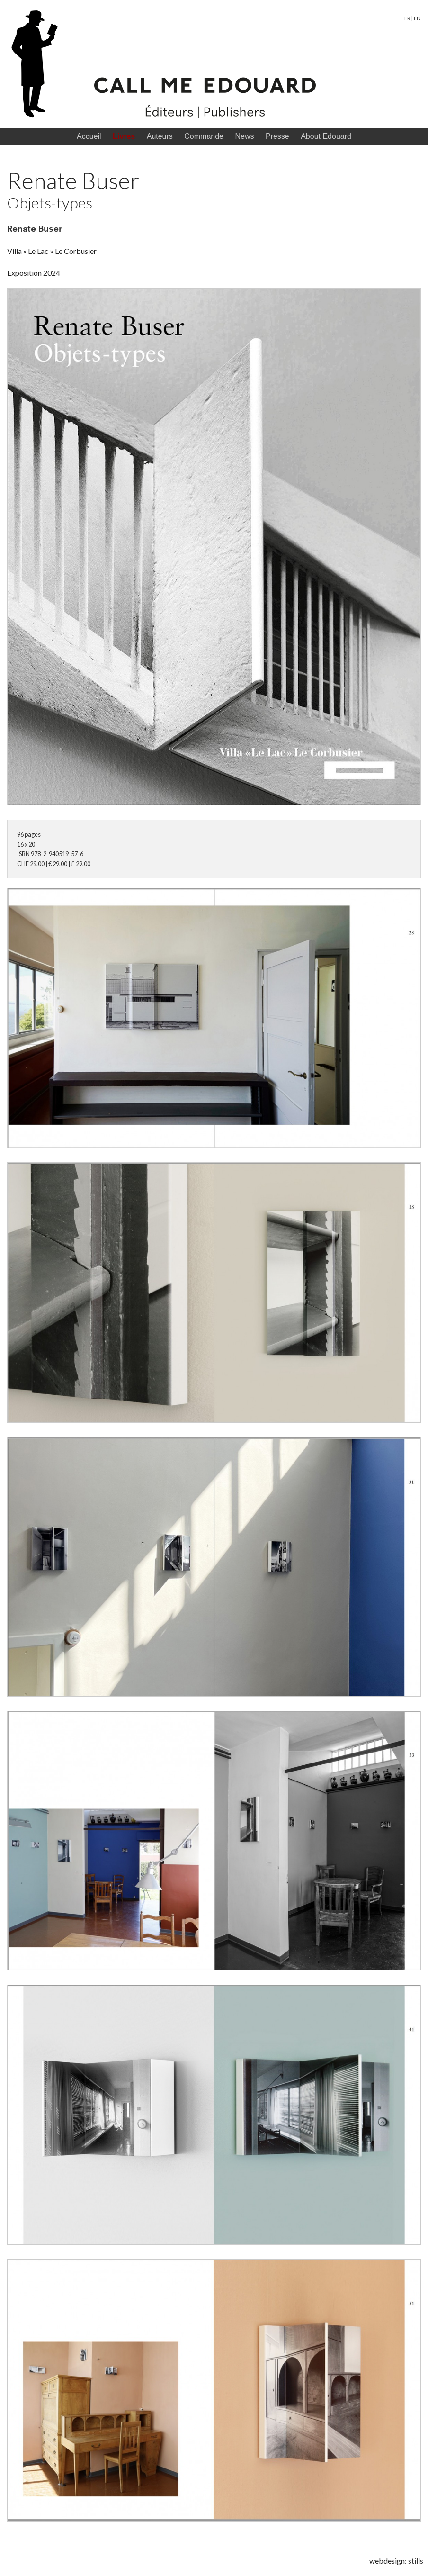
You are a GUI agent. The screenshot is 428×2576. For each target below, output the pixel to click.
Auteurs (160, 136)
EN (417, 18)
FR (407, 18)
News (244, 136)
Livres (124, 136)
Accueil (89, 136)
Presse (277, 136)
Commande (203, 136)
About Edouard (326, 136)
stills (415, 2560)
